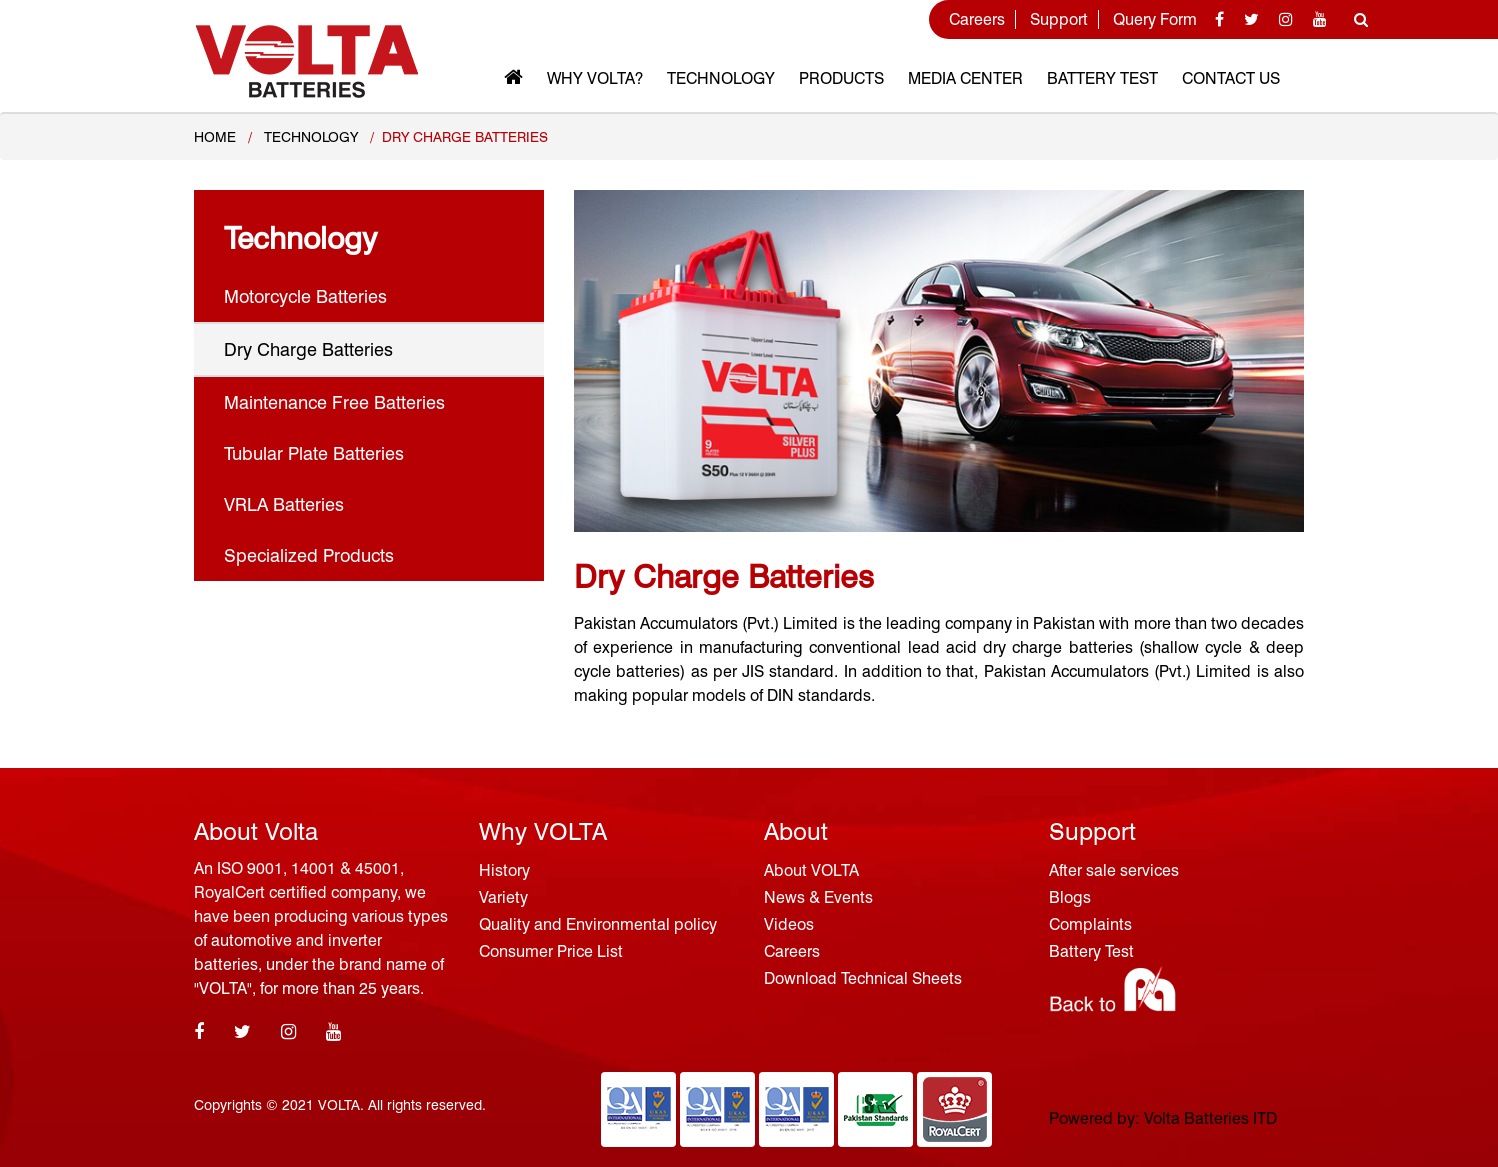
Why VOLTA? (595, 78)
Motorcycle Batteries (305, 296)
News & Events (818, 897)
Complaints (1090, 924)
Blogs (1070, 897)
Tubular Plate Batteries (314, 453)
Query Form (1155, 19)
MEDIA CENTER (965, 78)
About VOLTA (811, 870)
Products (841, 78)
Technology (721, 78)
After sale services (1114, 870)
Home (215, 137)
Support (1059, 19)
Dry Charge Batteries (308, 349)
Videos (789, 924)
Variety (503, 897)
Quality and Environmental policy (598, 924)
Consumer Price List (551, 951)
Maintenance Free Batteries (334, 402)
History (504, 870)
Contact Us (1231, 78)
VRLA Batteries (284, 504)
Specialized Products (309, 555)
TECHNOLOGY (311, 137)
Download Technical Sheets (863, 978)
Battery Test (1102, 78)
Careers (977, 19)
